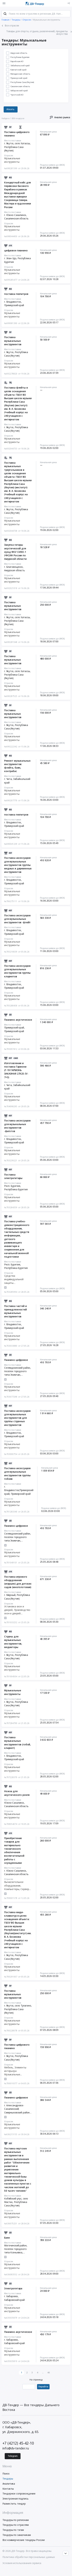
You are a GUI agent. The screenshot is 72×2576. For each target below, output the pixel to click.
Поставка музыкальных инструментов (12, 341)
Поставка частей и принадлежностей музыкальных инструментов (15, 1311)
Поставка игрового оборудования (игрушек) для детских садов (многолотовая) (17, 1582)
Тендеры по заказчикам (16, 2535)
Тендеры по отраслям (15, 2524)
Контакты (8, 2488)
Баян (7, 2237)
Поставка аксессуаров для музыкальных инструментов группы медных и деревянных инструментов (18, 865)
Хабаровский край (14, 2300)
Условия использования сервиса (21, 2563)
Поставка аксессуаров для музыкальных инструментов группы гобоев (17, 1473)
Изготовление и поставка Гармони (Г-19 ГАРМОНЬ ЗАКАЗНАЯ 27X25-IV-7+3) (16, 1070)
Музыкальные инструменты (12, 1692)
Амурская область (14, 570)
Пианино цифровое (16, 1360)
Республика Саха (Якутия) (16, 354)
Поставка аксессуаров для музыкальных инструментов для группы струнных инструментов (17, 1418)
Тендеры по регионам (15, 2520)
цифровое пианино (16, 250)
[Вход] (68, 3)
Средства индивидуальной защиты (13, 1279)
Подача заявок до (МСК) (52, 165)
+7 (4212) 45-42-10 (18, 2443)
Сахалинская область (16, 218)
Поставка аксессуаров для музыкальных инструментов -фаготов (17, 1126)
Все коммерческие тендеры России (23, 2540)
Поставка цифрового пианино (16, 134)
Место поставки (12, 140)
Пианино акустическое (18, 1019)
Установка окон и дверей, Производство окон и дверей (17, 1610)
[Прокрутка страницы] (65, 2553)
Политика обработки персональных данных (28, 2557)
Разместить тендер (14, 2503)
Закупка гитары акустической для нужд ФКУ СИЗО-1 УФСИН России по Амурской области (15, 551)
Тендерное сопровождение (19, 2493)
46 (48, 2372)
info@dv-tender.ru (15, 2448)
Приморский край (14, 305)
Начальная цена (48, 131)
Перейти (43, 2386)
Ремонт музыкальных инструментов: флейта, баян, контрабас (17, 766)
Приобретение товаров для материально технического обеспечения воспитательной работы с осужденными (14, 1850)
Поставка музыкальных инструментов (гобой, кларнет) (17, 1743)
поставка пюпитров (16, 294)
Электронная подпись (15, 2498)
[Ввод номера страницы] (28, 2386)
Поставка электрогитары (13, 1176)
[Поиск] (5, 13)
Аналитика (8, 2483)
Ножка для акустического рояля (17, 1793)
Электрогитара (13, 2288)
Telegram (13, 2455)
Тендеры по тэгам (13, 2529)
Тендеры (7, 2478)
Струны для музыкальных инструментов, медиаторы (13, 1642)
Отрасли (8, 155)
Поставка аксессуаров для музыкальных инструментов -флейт (17, 919)
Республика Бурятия (15, 1189)
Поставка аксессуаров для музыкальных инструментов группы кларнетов (17, 971)
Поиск (6, 2473)
